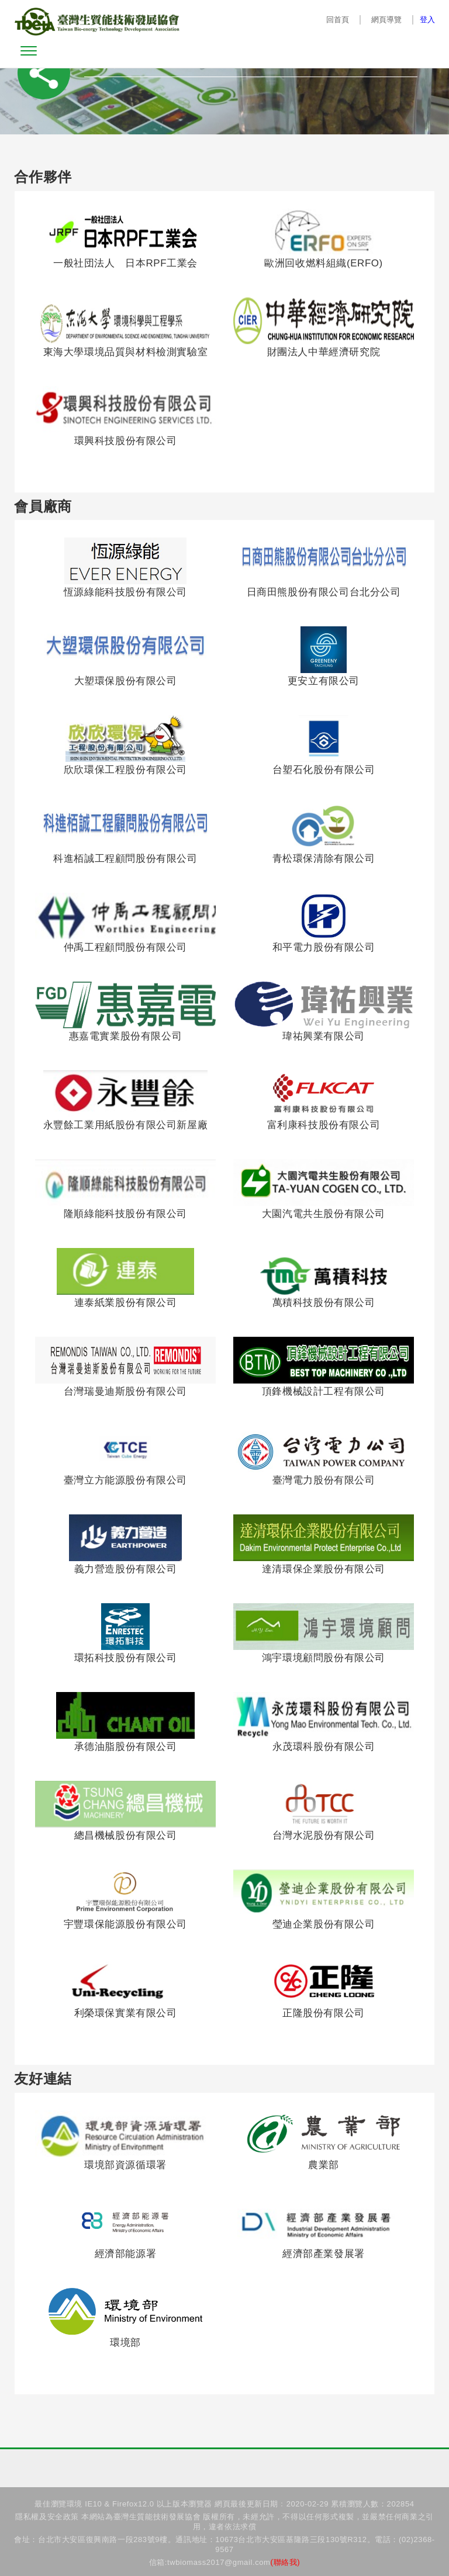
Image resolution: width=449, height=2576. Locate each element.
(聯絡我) (286, 2562)
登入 (427, 19)
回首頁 (338, 19)
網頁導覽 (386, 19)
